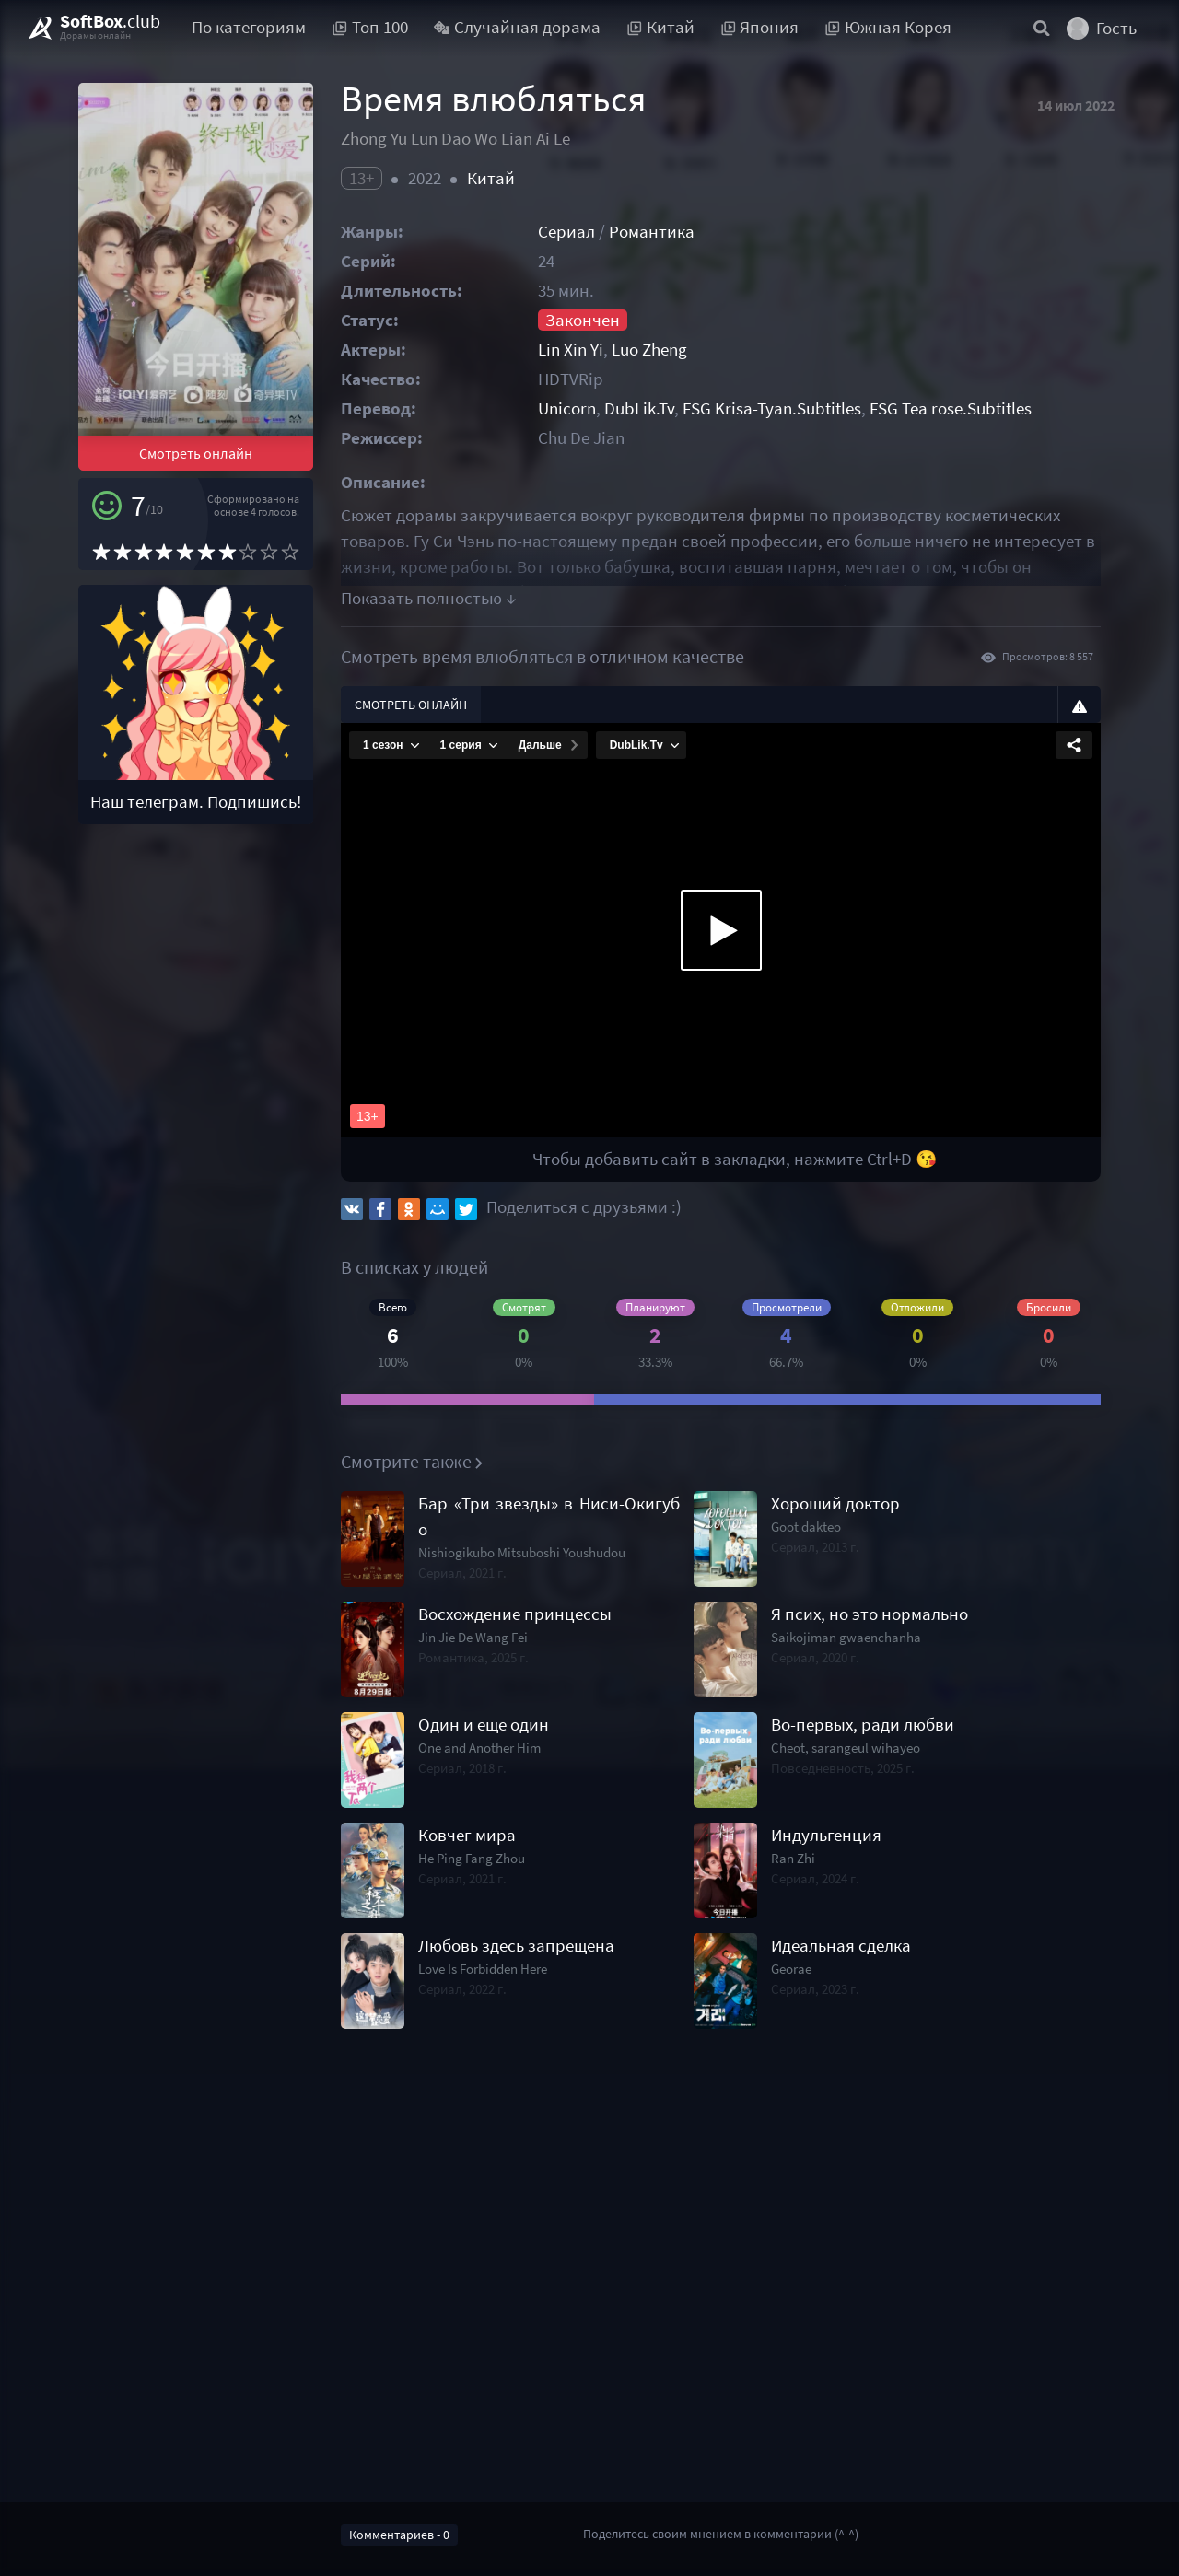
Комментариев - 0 (399, 2534)
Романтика (652, 231)
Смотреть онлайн (195, 453)
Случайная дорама (517, 27)
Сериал (566, 231)
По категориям (249, 27)
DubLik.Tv (639, 408)
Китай (491, 178)
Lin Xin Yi (570, 349)
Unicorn (567, 408)
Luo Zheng (649, 349)
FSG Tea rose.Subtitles (951, 408)
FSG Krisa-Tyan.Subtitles (772, 408)
